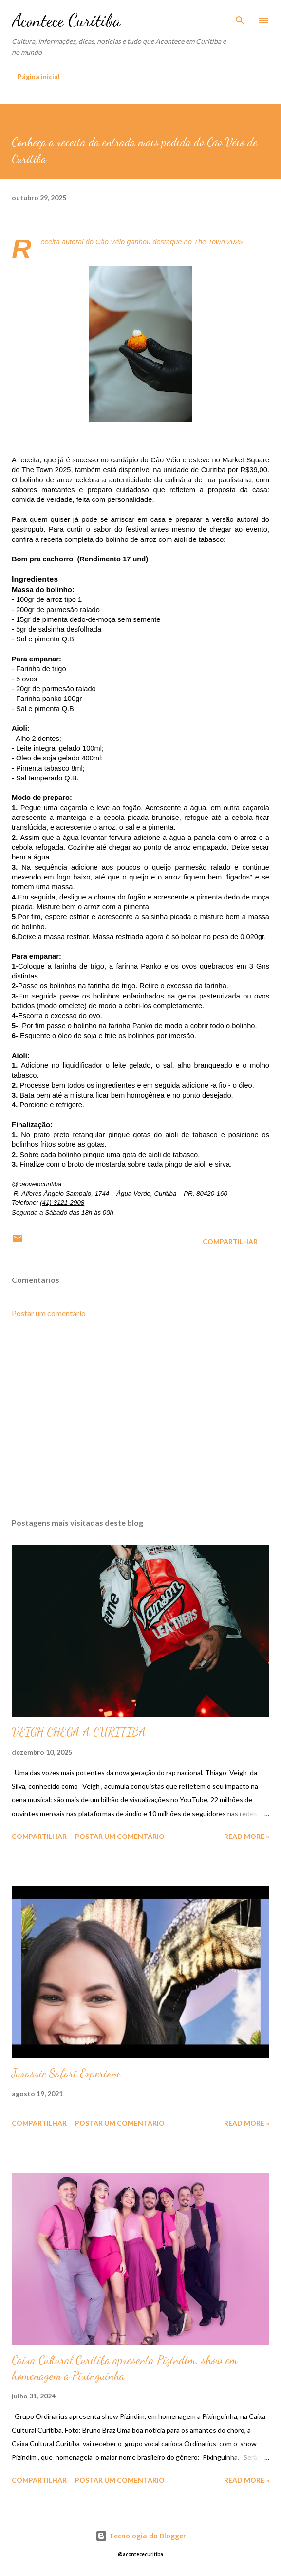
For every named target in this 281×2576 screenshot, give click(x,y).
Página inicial (39, 76)
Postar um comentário (49, 1313)
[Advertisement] (140, 1418)
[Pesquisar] (240, 17)
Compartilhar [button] (230, 1242)
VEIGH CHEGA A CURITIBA (79, 1732)
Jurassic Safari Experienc (66, 2073)
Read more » (246, 1836)
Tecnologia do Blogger (140, 2535)
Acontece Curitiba (66, 20)
